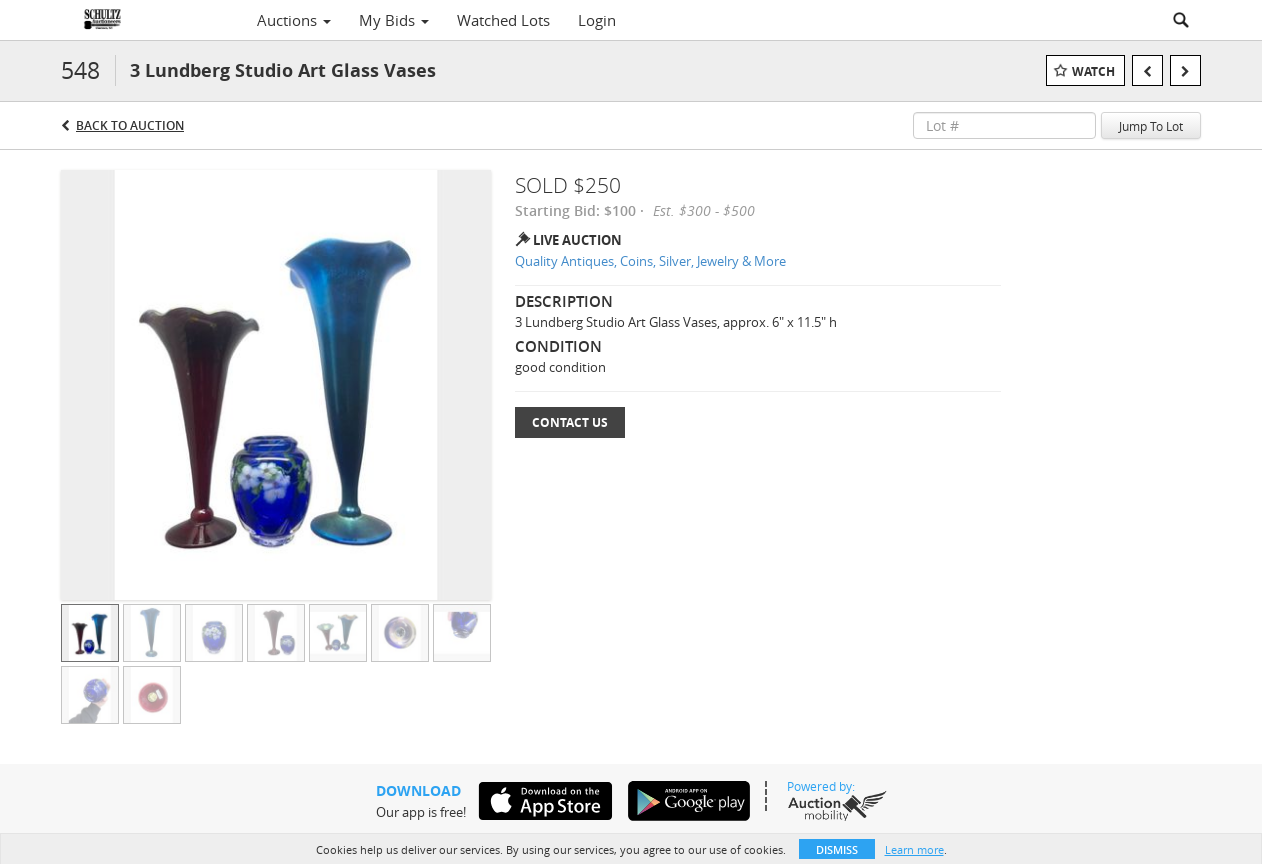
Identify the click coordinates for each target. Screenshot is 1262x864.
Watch (1093, 71)
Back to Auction (130, 125)
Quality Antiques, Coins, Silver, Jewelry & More (650, 261)
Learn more (914, 849)
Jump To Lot (1151, 126)
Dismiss (837, 849)
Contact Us (570, 422)
